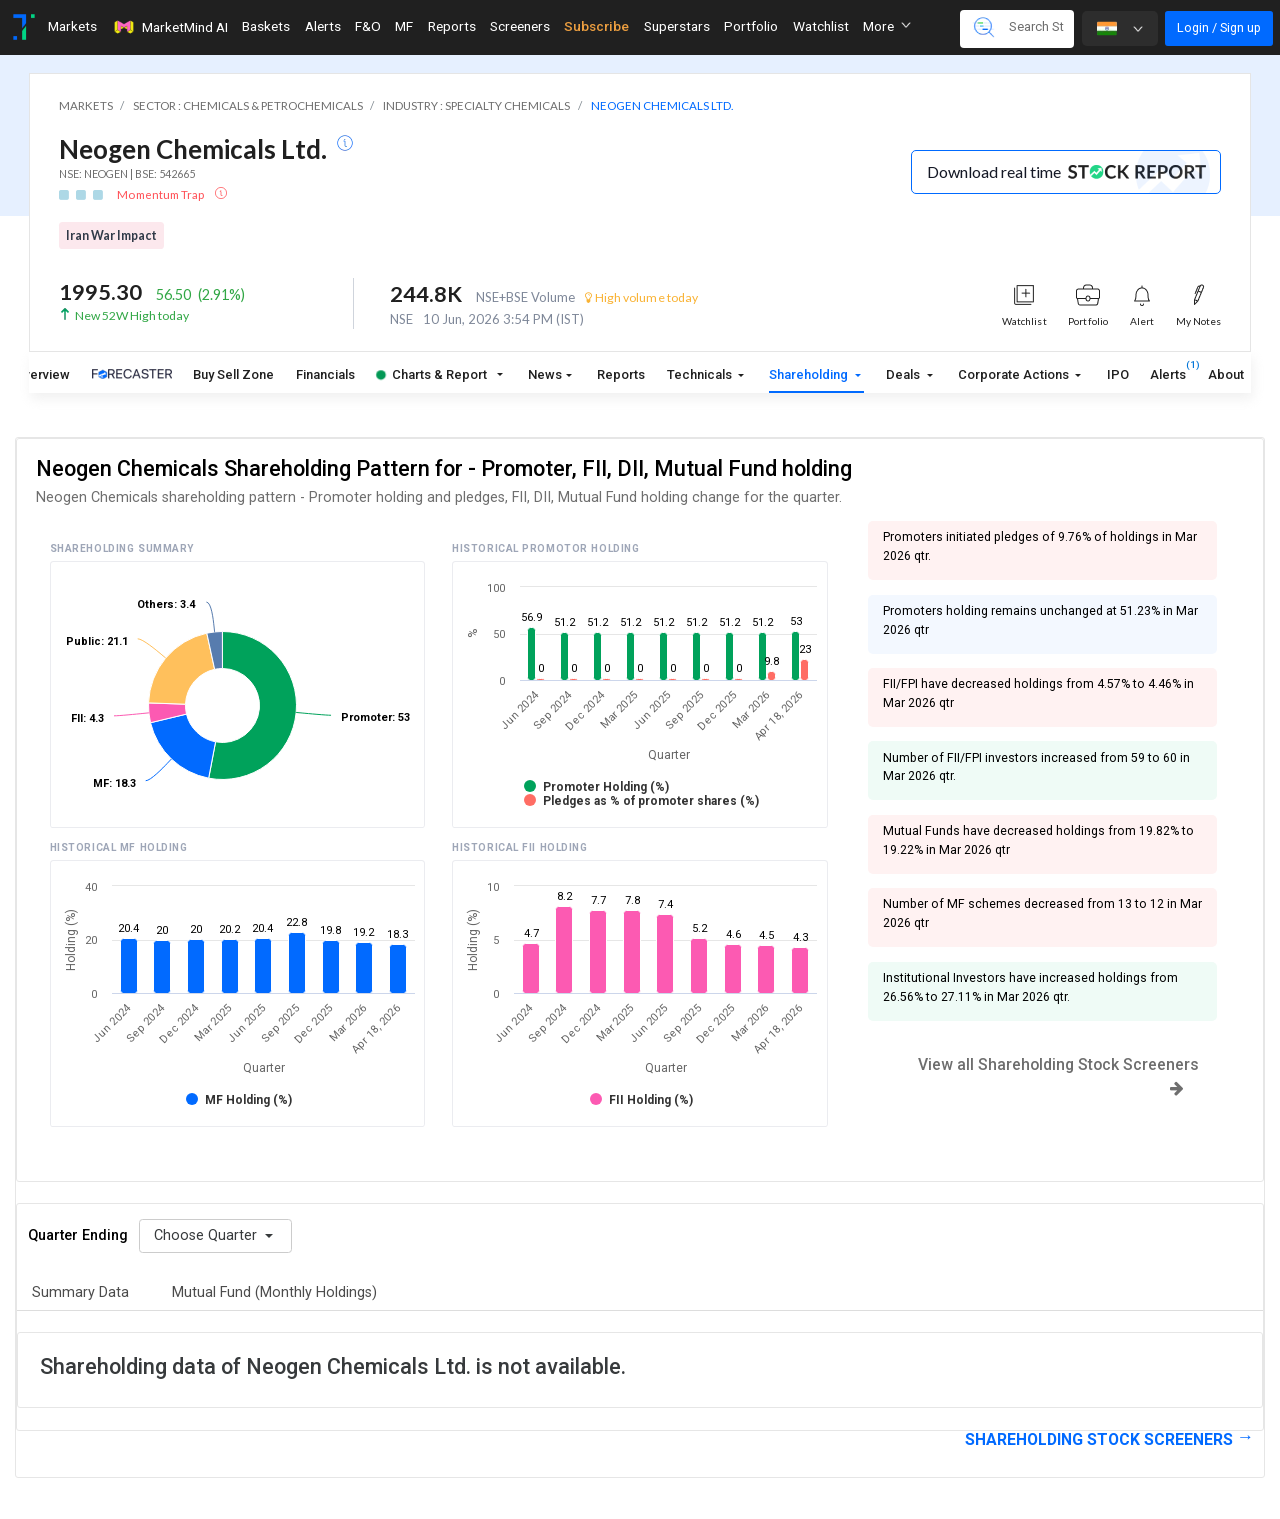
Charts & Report (431, 374)
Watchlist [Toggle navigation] (821, 26)
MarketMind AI (170, 27)
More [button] (887, 26)
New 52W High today (132, 315)
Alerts (1168, 370)
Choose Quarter (207, 1235)
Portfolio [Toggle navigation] (751, 26)
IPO (1118, 374)
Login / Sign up (1219, 27)
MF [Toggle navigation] (404, 26)
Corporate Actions (1015, 374)
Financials (325, 374)
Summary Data (80, 1292)
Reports (621, 374)
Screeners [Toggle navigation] (520, 26)
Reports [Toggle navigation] (452, 26)
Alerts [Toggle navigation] (323, 26)
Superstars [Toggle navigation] (677, 26)
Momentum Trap (161, 194)
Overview (42, 374)
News (545, 374)
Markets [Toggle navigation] (72, 26)
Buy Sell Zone (233, 374)
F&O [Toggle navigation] (368, 26)
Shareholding (810, 374)
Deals (904, 374)
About (1226, 374)
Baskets (266, 26)
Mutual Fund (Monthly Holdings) (274, 1292)
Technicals (701, 374)
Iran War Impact (111, 235)
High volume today (641, 297)
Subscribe (596, 26)
